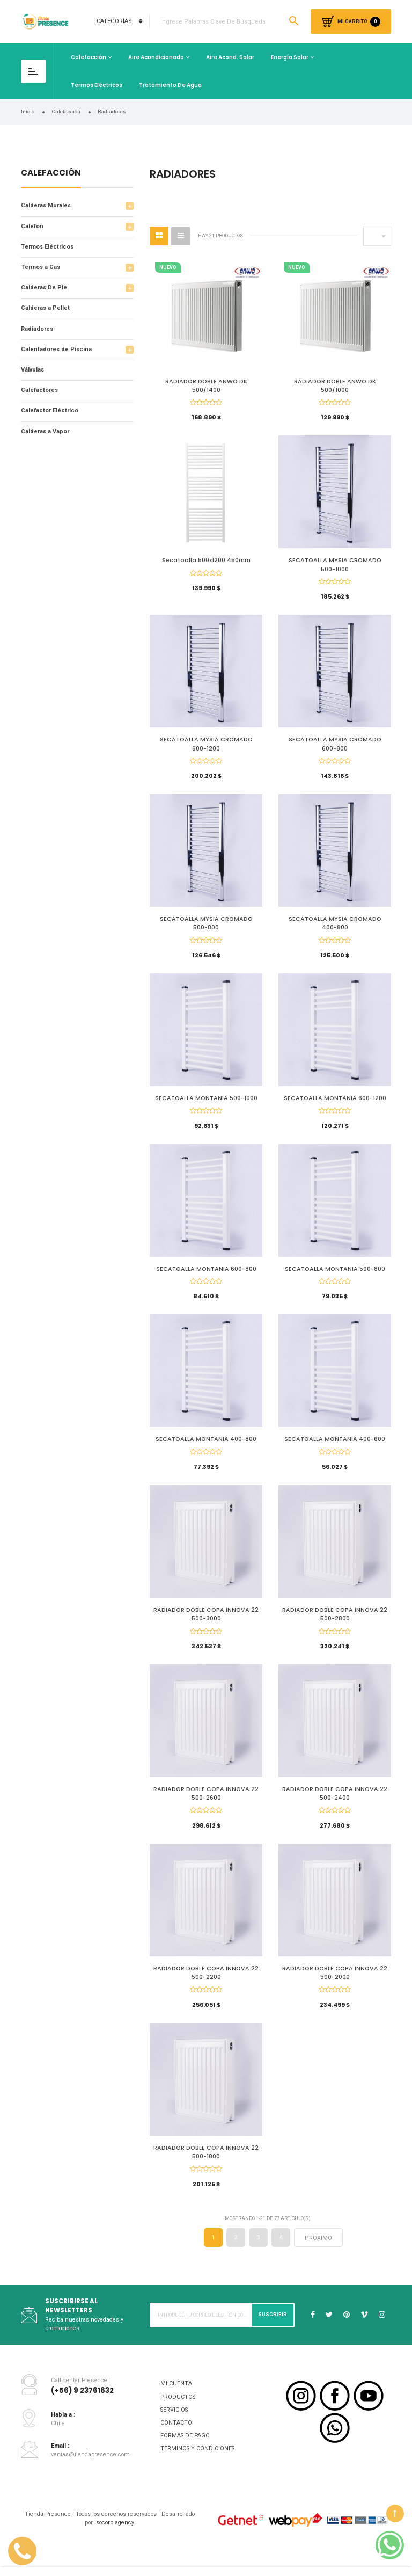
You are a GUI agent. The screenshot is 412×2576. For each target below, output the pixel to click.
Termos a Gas (40, 267)
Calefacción (88, 57)
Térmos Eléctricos (96, 85)
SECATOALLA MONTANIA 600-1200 (335, 1105)
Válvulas (32, 369)
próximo (318, 2254)
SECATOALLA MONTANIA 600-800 (206, 1276)
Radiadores (37, 328)
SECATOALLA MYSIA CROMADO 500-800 (206, 928)
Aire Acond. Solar (230, 57)
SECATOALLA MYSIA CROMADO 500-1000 (335, 566)
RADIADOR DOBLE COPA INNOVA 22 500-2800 (334, 1625)
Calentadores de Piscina (56, 349)
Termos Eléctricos (47, 246)
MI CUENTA (176, 2400)
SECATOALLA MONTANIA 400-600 (334, 1449)
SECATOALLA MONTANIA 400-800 (206, 1449)
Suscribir (272, 2331)
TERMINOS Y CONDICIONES (197, 2465)
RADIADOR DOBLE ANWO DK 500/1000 (335, 385)
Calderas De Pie (44, 287)
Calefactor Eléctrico (49, 410)
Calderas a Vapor (45, 431)
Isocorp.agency (114, 2539)
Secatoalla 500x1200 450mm (206, 562)
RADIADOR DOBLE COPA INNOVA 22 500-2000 (334, 1986)
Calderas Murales (46, 205)
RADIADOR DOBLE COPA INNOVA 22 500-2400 (334, 1806)
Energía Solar (289, 57)
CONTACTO (176, 2439)
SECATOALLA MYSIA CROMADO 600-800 (335, 747)
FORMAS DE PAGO (185, 2452)
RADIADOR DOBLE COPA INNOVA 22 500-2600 (206, 1806)
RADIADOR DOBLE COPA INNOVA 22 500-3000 (206, 1625)
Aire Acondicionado (156, 57)
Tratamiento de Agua (170, 85)
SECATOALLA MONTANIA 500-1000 (206, 1105)
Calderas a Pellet (45, 307)
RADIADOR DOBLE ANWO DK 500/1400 (206, 385)
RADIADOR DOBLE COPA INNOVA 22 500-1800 (206, 2167)
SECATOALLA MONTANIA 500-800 (335, 1276)
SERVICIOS (174, 2426)
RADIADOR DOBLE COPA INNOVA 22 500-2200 (206, 1986)
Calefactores (39, 390)
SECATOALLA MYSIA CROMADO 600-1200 (206, 747)
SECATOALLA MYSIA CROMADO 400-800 (335, 928)
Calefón (32, 226)
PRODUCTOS (177, 2413)
